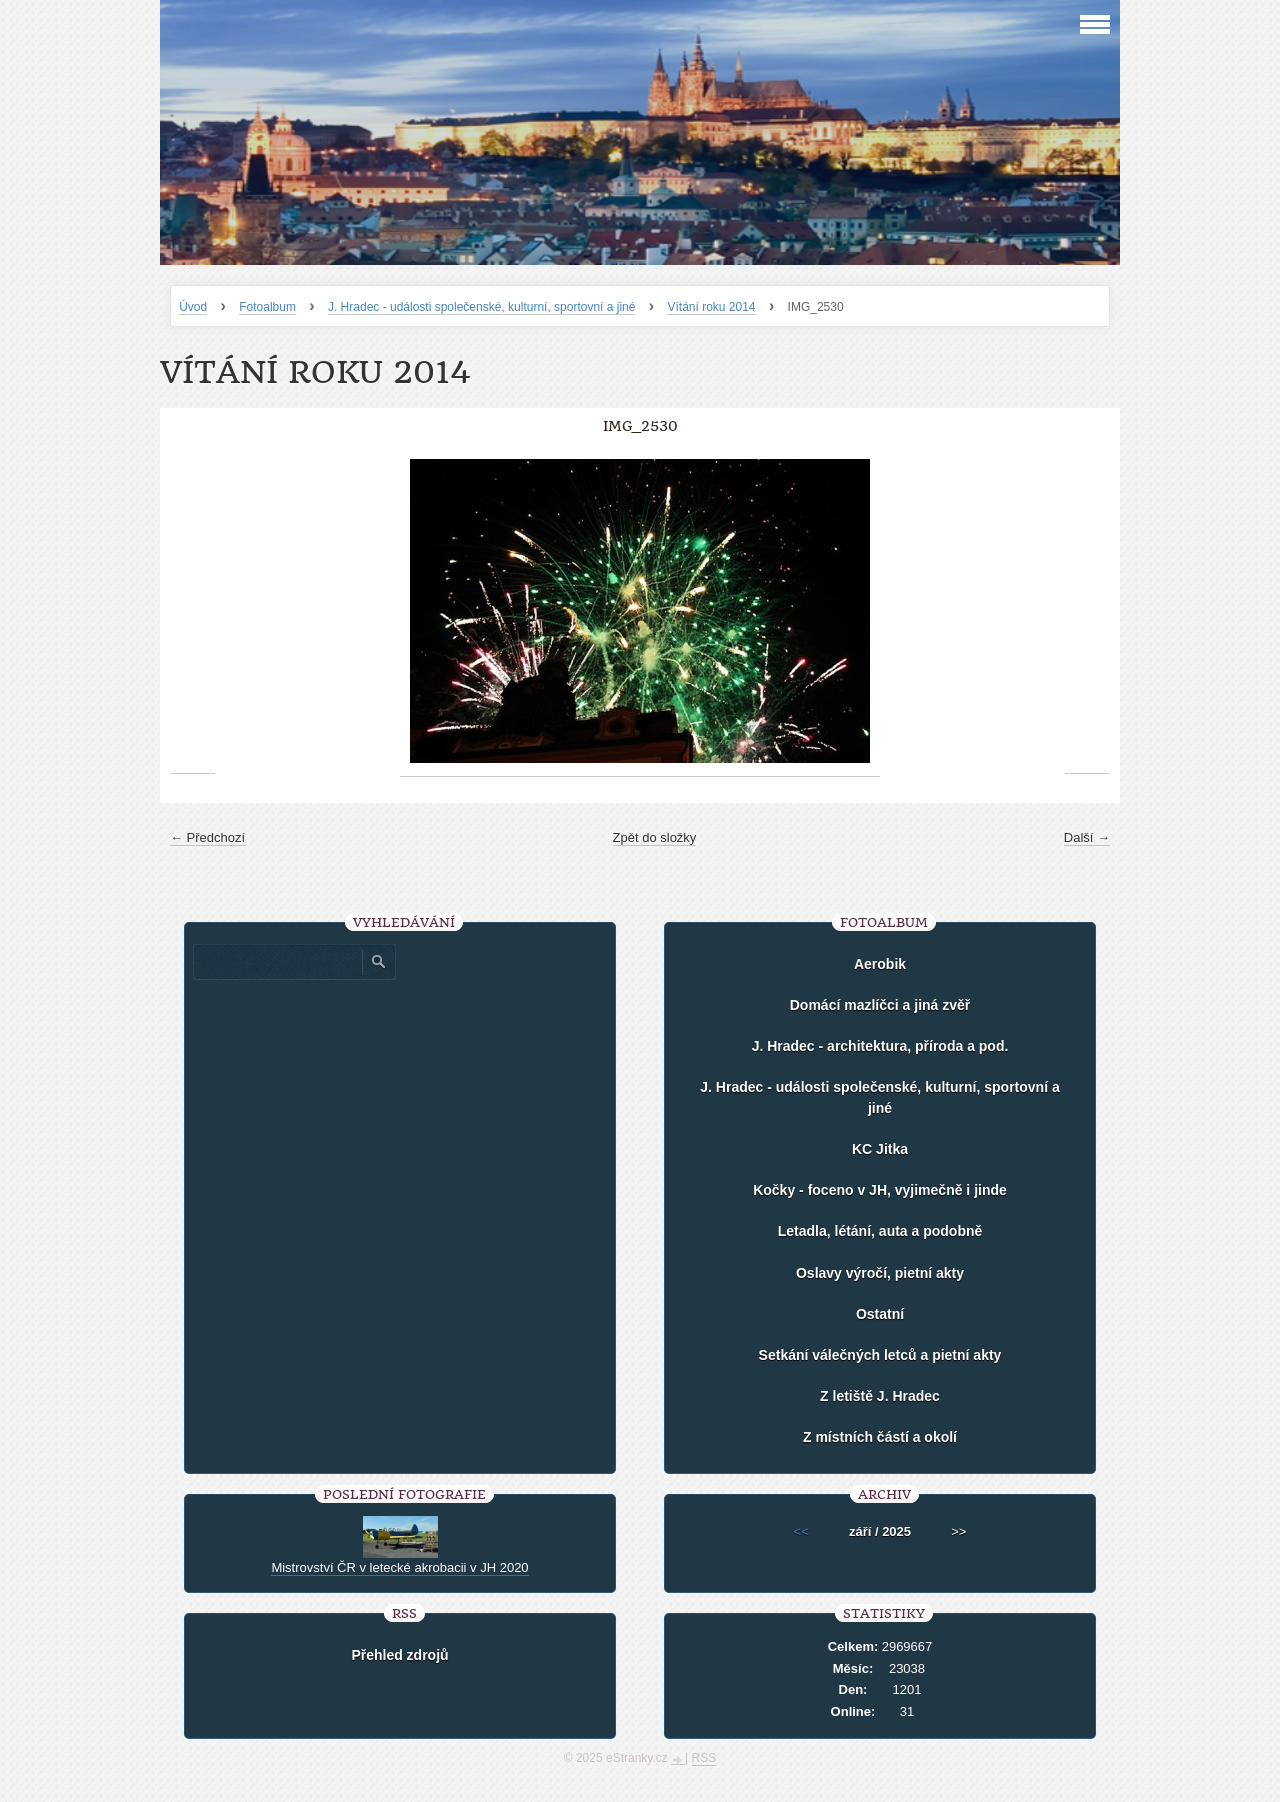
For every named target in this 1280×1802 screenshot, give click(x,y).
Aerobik (880, 964)
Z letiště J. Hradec (880, 1396)
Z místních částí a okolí (880, 1437)
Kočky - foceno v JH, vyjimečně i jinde (880, 1190)
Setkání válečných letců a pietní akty (880, 1355)
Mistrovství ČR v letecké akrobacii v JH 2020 (399, 1567)
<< (801, 1531)
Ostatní (880, 1314)
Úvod (193, 307)
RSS (704, 1758)
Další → (1087, 837)
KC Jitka (880, 1149)
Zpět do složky (655, 837)
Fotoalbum (267, 307)
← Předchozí (207, 837)
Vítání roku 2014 (711, 307)
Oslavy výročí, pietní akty (880, 1273)
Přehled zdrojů (399, 1655)
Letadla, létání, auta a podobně (880, 1231)
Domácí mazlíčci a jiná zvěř (880, 1005)
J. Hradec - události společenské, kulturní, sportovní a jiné (482, 307)
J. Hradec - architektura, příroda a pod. (880, 1046)
